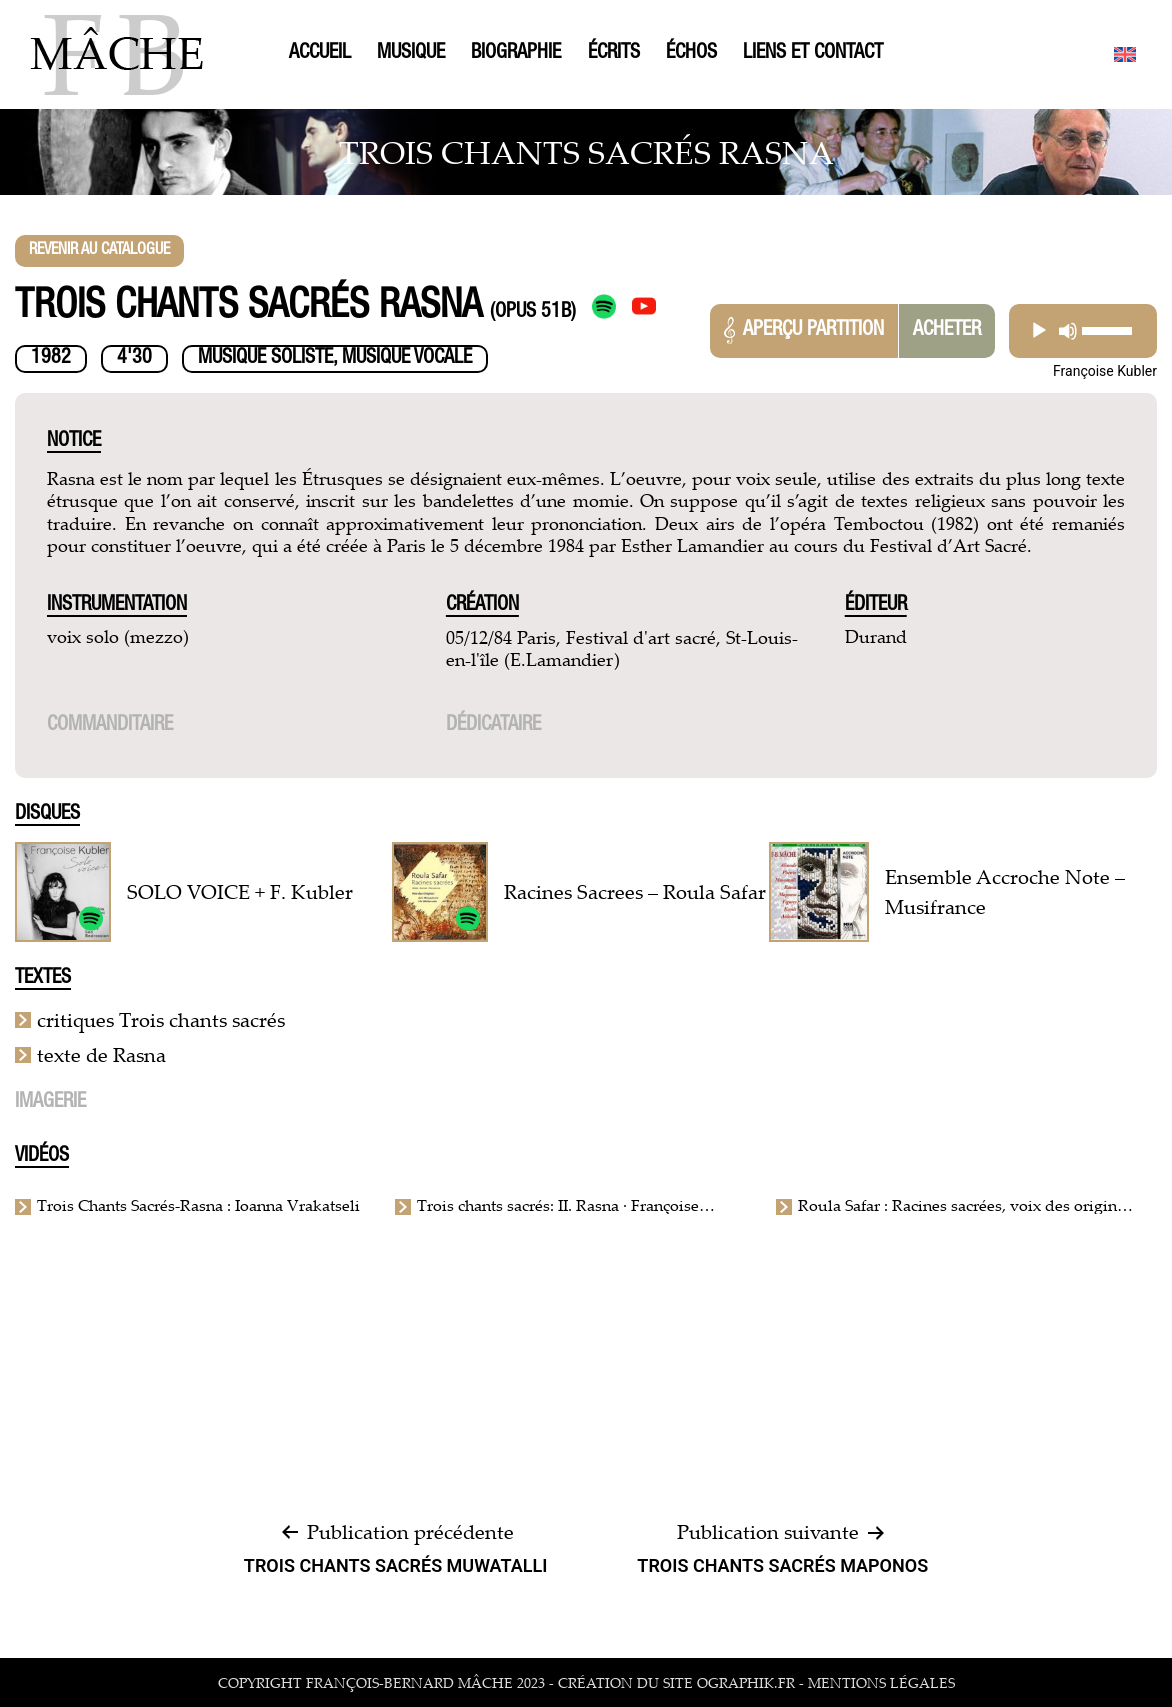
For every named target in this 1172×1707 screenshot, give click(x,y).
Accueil (320, 54)
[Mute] (1068, 331)
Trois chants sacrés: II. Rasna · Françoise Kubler (558, 1205)
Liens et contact (813, 54)
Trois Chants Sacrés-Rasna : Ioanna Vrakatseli (198, 1205)
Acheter (947, 331)
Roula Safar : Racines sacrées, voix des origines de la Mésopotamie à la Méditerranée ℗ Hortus (965, 1205)
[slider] (1107, 331)
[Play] (1039, 331)
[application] (1083, 331)
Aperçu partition (804, 330)
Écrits (614, 54)
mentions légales (881, 1682)
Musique (411, 54)
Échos (691, 54)
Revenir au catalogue (99, 251)
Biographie (516, 54)
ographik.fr (746, 1682)
